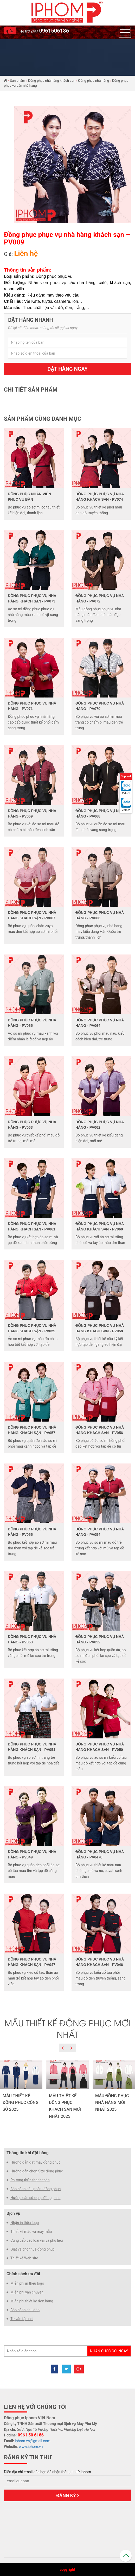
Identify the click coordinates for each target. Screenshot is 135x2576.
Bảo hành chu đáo (25, 2310)
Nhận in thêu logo (24, 2223)
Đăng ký (67, 2495)
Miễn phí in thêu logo (27, 2283)
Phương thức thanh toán (30, 2180)
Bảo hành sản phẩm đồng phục (35, 2189)
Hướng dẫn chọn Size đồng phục (36, 2171)
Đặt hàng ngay (67, 369)
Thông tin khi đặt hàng (28, 2152)
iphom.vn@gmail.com (32, 2441)
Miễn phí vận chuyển (26, 2292)
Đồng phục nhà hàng (93, 81)
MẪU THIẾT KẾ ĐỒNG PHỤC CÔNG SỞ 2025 (20, 2102)
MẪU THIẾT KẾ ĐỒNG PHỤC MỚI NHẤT (67, 2028)
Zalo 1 (126, 793)
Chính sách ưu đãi (23, 2273)
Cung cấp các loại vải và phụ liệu (36, 2240)
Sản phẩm (17, 81)
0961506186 (54, 31)
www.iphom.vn (31, 2447)
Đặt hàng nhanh (30, 320)
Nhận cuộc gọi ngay (109, 2351)
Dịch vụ (13, 2213)
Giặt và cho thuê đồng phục (32, 2249)
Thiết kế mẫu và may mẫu (31, 2231)
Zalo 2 (126, 810)
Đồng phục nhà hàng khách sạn (51, 81)
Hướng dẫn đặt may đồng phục (35, 2162)
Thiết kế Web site (24, 2258)
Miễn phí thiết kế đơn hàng (31, 2301)
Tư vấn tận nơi (21, 2319)
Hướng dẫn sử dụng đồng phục (35, 2198)
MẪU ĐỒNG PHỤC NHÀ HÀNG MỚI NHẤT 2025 (112, 2102)
